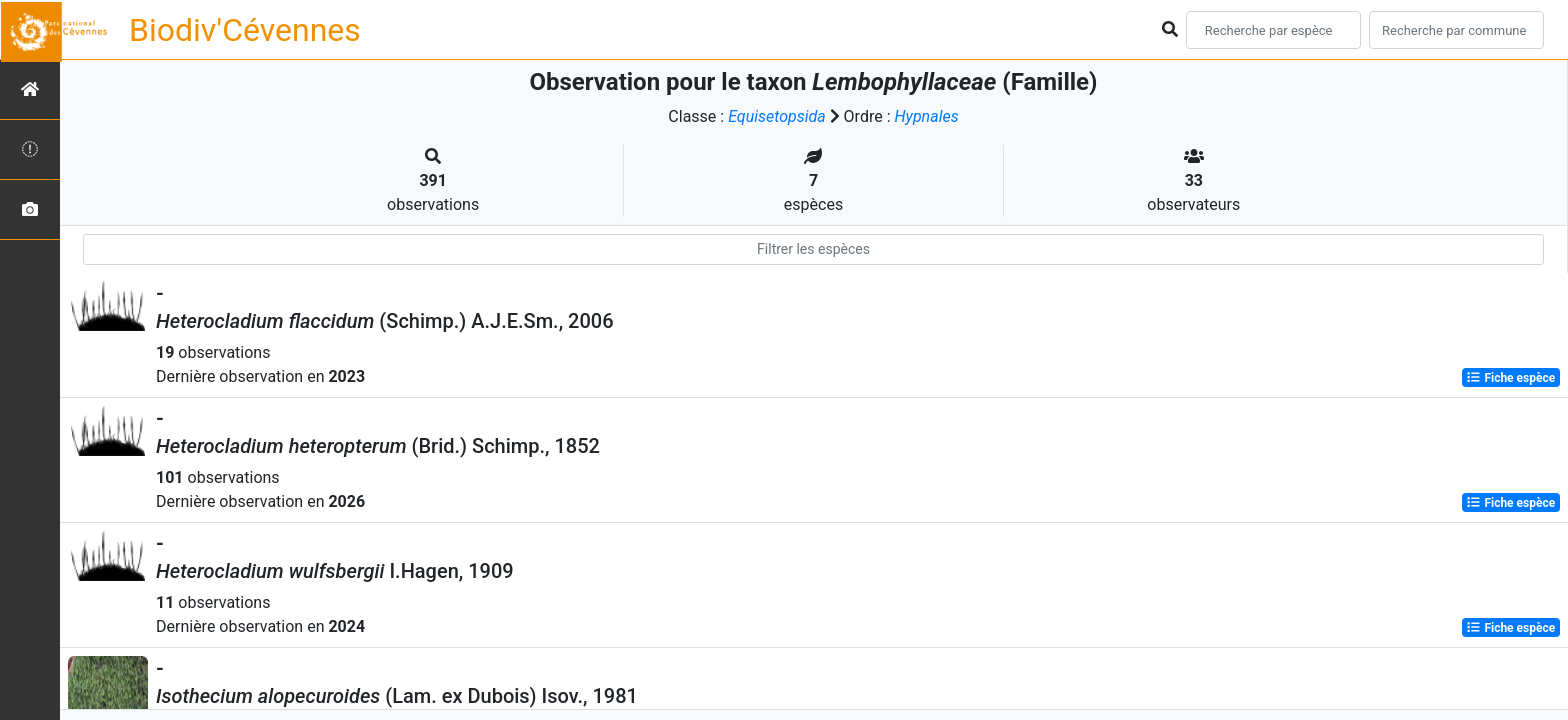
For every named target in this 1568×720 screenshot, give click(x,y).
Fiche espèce (1510, 378)
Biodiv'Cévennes (245, 30)
